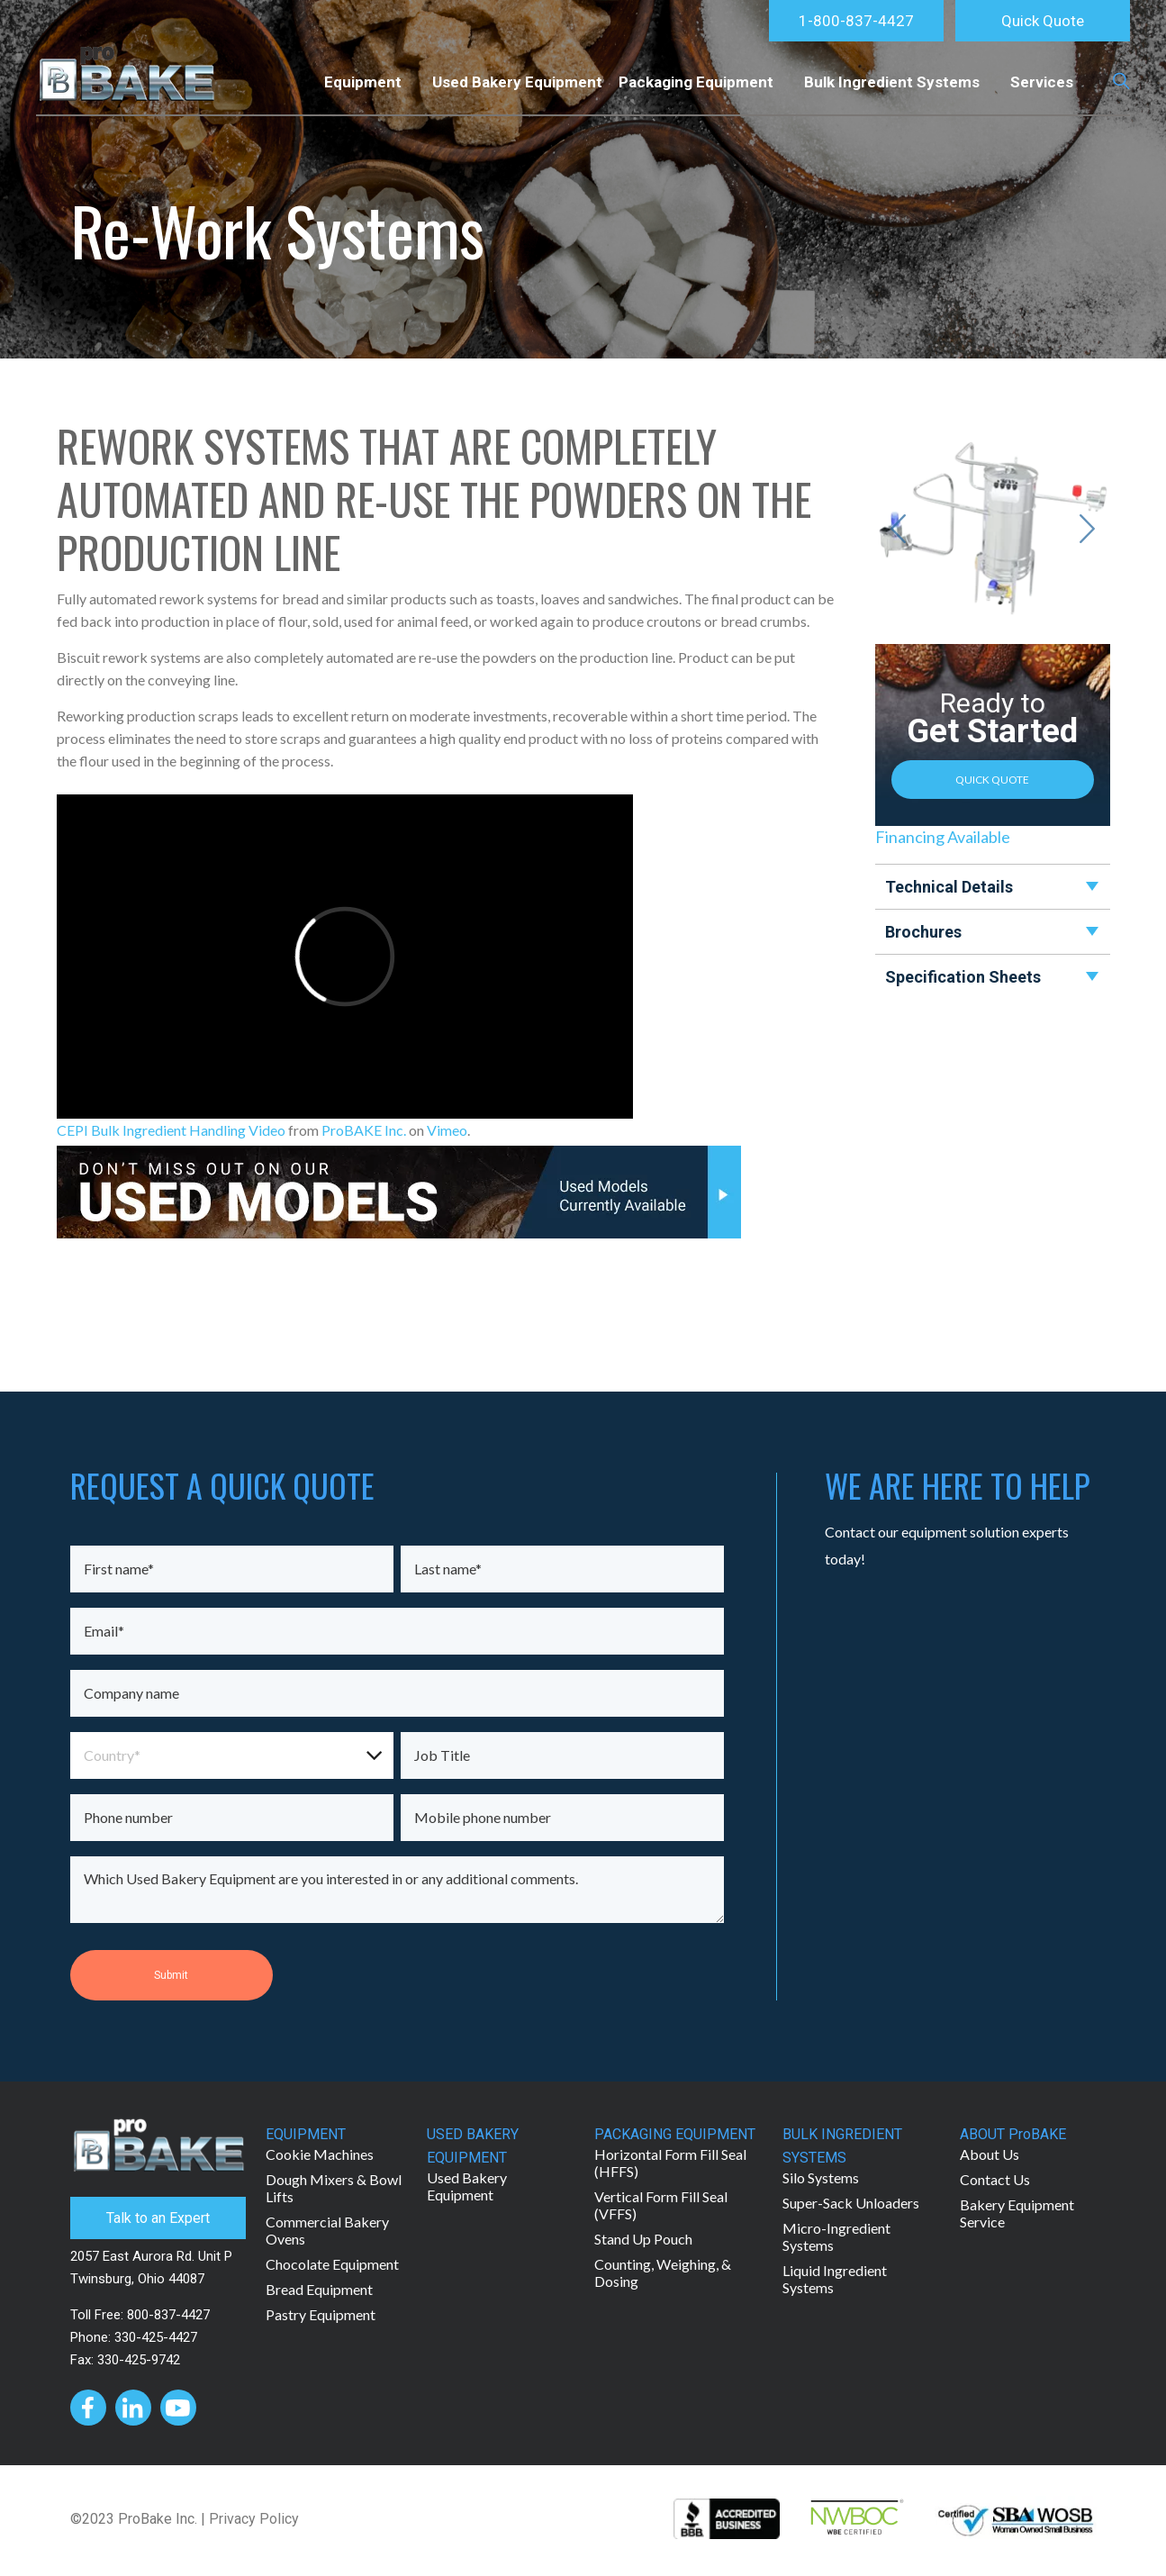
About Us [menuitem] (989, 2154)
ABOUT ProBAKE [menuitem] (1013, 2134)
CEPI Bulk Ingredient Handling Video (171, 1129)
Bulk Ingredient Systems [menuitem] (892, 82)
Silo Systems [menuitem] (820, 2177)
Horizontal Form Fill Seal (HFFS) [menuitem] (670, 2162)
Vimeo (447, 1129)
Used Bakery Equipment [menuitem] (517, 82)
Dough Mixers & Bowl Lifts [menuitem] (334, 2188)
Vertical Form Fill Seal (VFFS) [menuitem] (661, 2205)
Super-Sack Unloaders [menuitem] (850, 2202)
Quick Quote (1042, 21)
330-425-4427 (155, 2337)
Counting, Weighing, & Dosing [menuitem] (662, 2272)
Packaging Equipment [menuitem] (696, 82)
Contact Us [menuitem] (995, 2179)
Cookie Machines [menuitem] (320, 2154)
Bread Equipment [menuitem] (319, 2289)
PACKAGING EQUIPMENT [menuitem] (674, 2134)
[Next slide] (1087, 528)
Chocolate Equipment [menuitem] (332, 2263)
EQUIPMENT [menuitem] (306, 2134)
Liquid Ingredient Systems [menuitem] (834, 2279)
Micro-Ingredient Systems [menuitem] (836, 2236)
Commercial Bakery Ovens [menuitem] (327, 2230)
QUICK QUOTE (992, 779)
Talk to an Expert (158, 2218)
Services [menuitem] (1041, 82)
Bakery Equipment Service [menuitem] (1017, 2213)
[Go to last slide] (897, 528)
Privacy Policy (254, 2518)
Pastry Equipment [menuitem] (320, 2314)
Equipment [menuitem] (363, 82)
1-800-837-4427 (856, 21)
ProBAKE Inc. (363, 1129)
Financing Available (942, 837)
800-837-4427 (168, 2315)
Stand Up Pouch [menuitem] (643, 2238)
